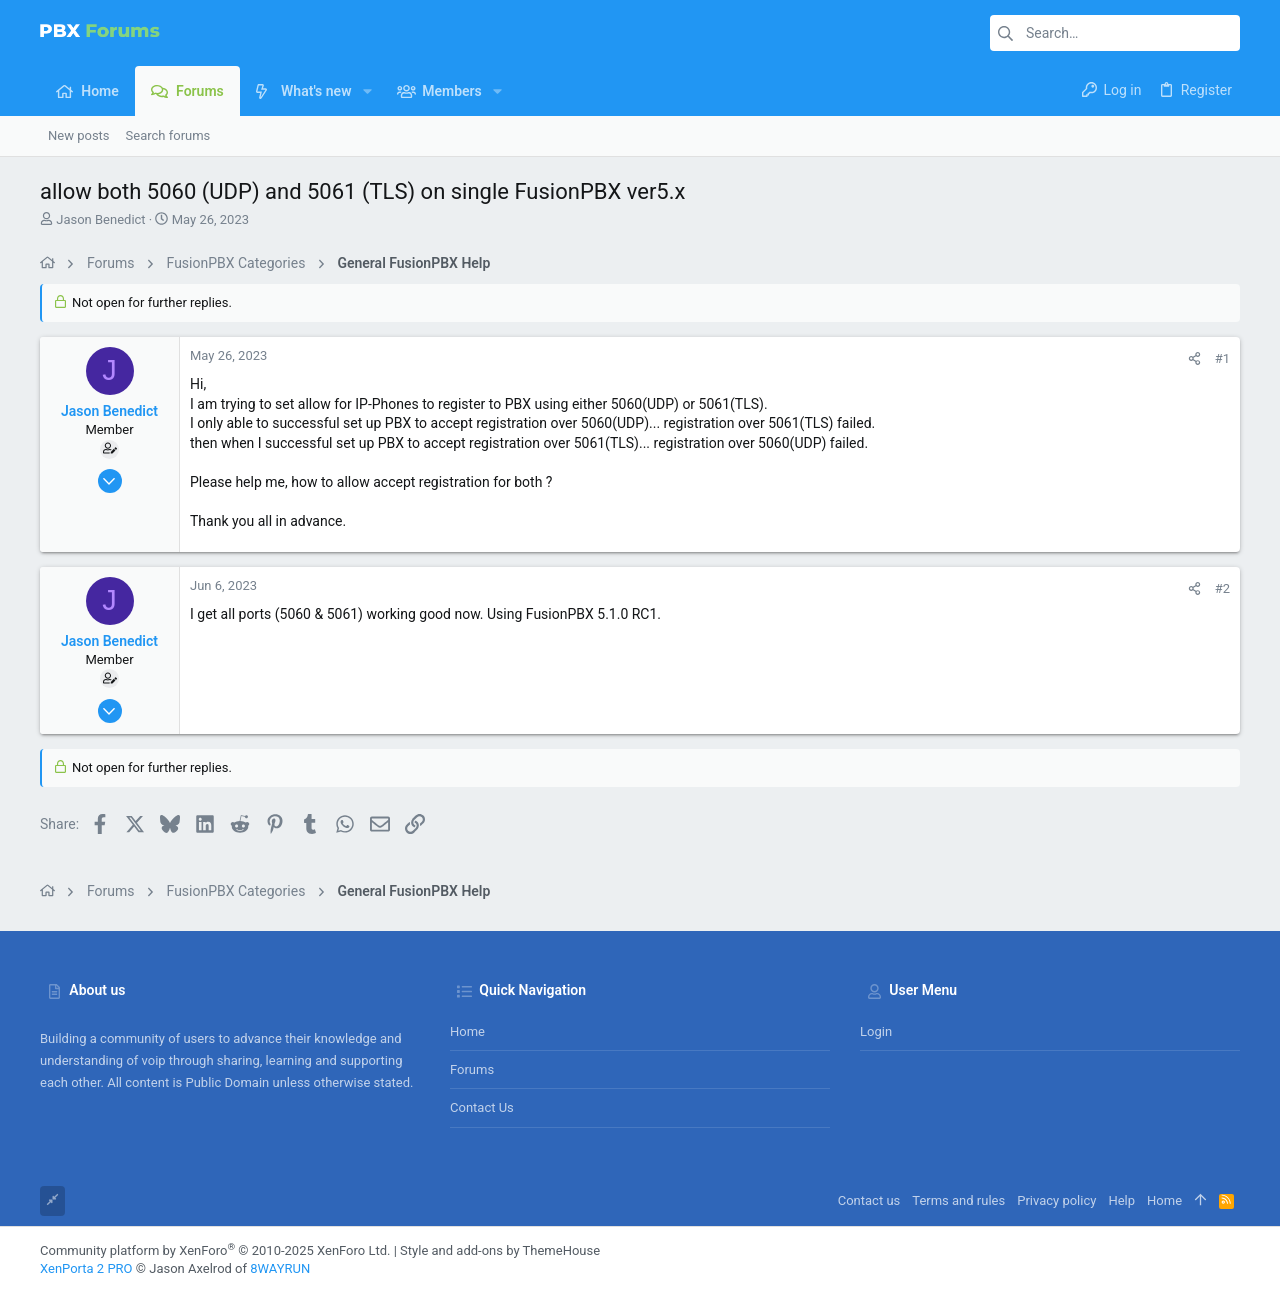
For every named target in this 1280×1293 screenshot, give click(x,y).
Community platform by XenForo (215, 1250)
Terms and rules (958, 1200)
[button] (366, 91)
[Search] (1115, 33)
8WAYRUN (280, 1268)
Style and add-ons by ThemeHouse (500, 1250)
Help (1121, 1200)
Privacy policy (1056, 1200)
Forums (472, 1069)
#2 (1222, 588)
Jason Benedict (100, 219)
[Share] (1194, 358)
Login (876, 1031)
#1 (1222, 358)
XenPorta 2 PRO (86, 1268)
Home (467, 1031)
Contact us (482, 1107)
